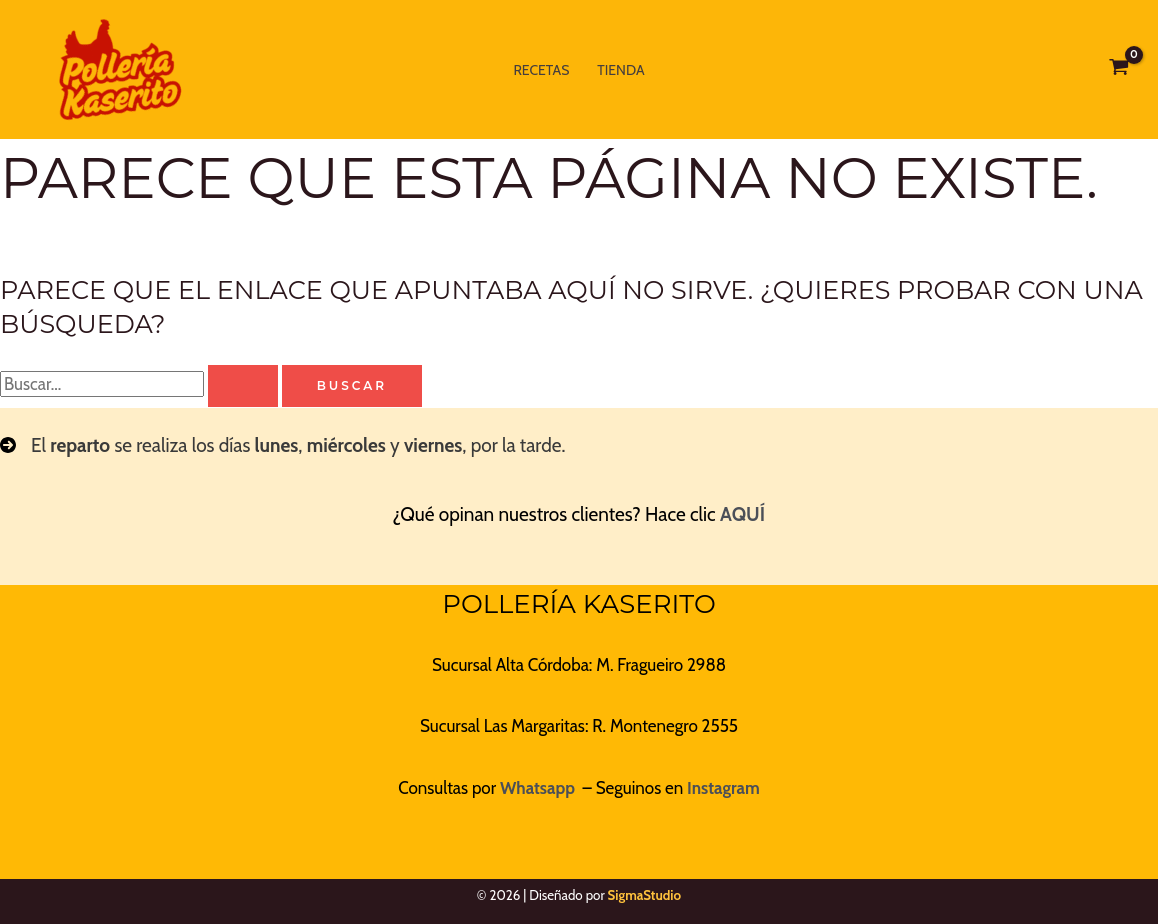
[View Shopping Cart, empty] (1119, 70)
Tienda (620, 70)
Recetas (541, 70)
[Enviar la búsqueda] (243, 386)
